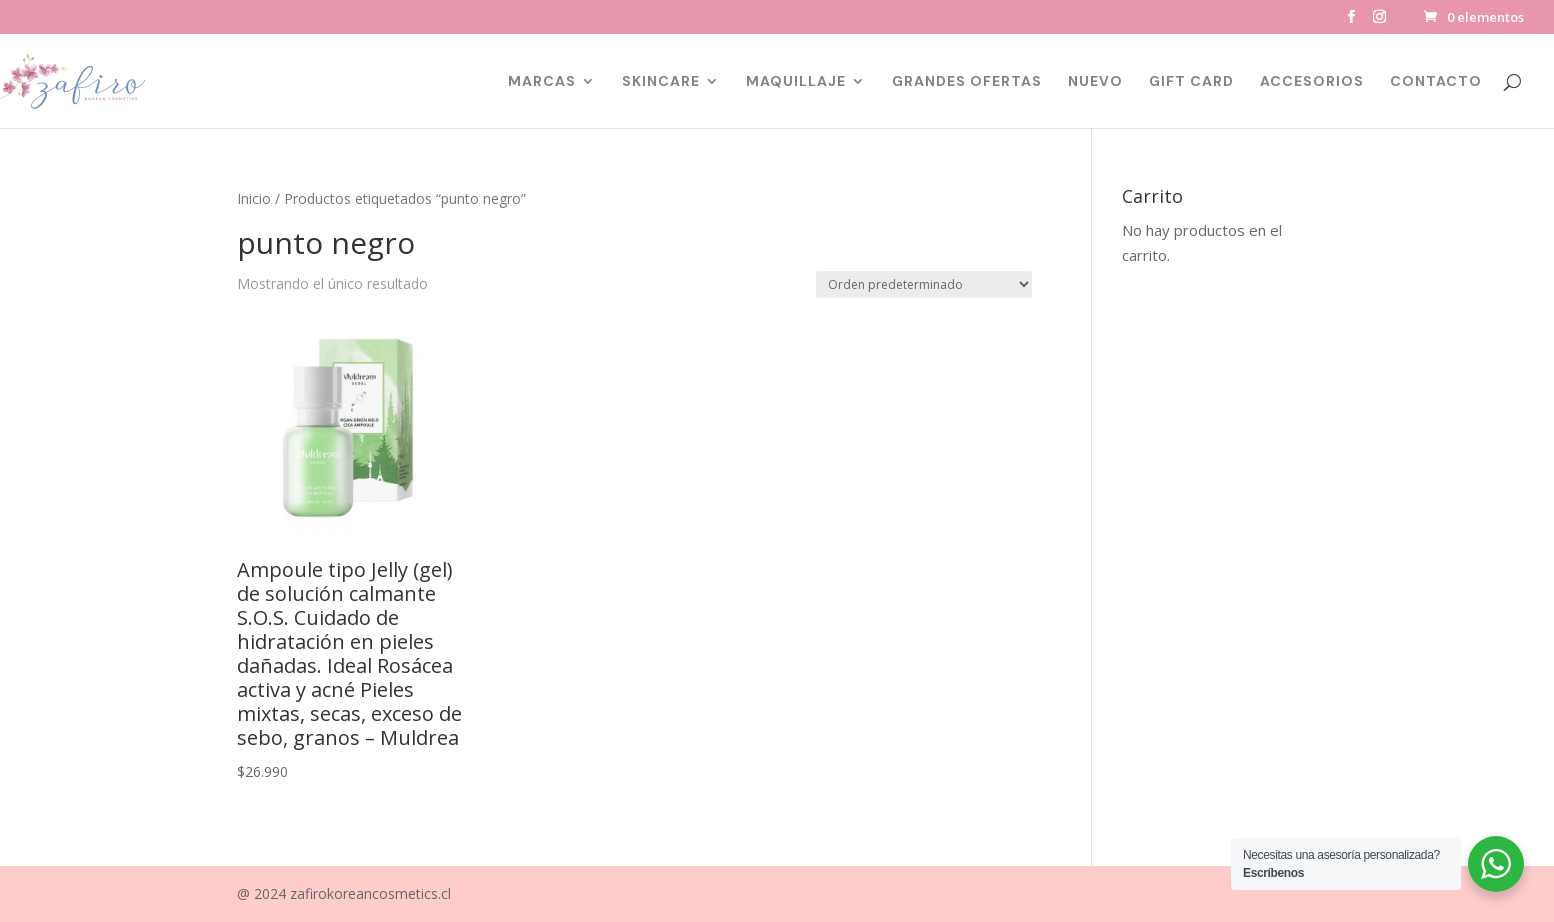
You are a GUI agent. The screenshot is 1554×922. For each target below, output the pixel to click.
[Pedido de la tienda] (924, 284)
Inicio (254, 198)
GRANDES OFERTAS (967, 82)
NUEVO (1095, 82)
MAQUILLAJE (796, 82)
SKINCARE (661, 82)
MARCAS (542, 82)
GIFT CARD (1191, 82)
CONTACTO (1436, 82)
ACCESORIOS (1312, 82)
